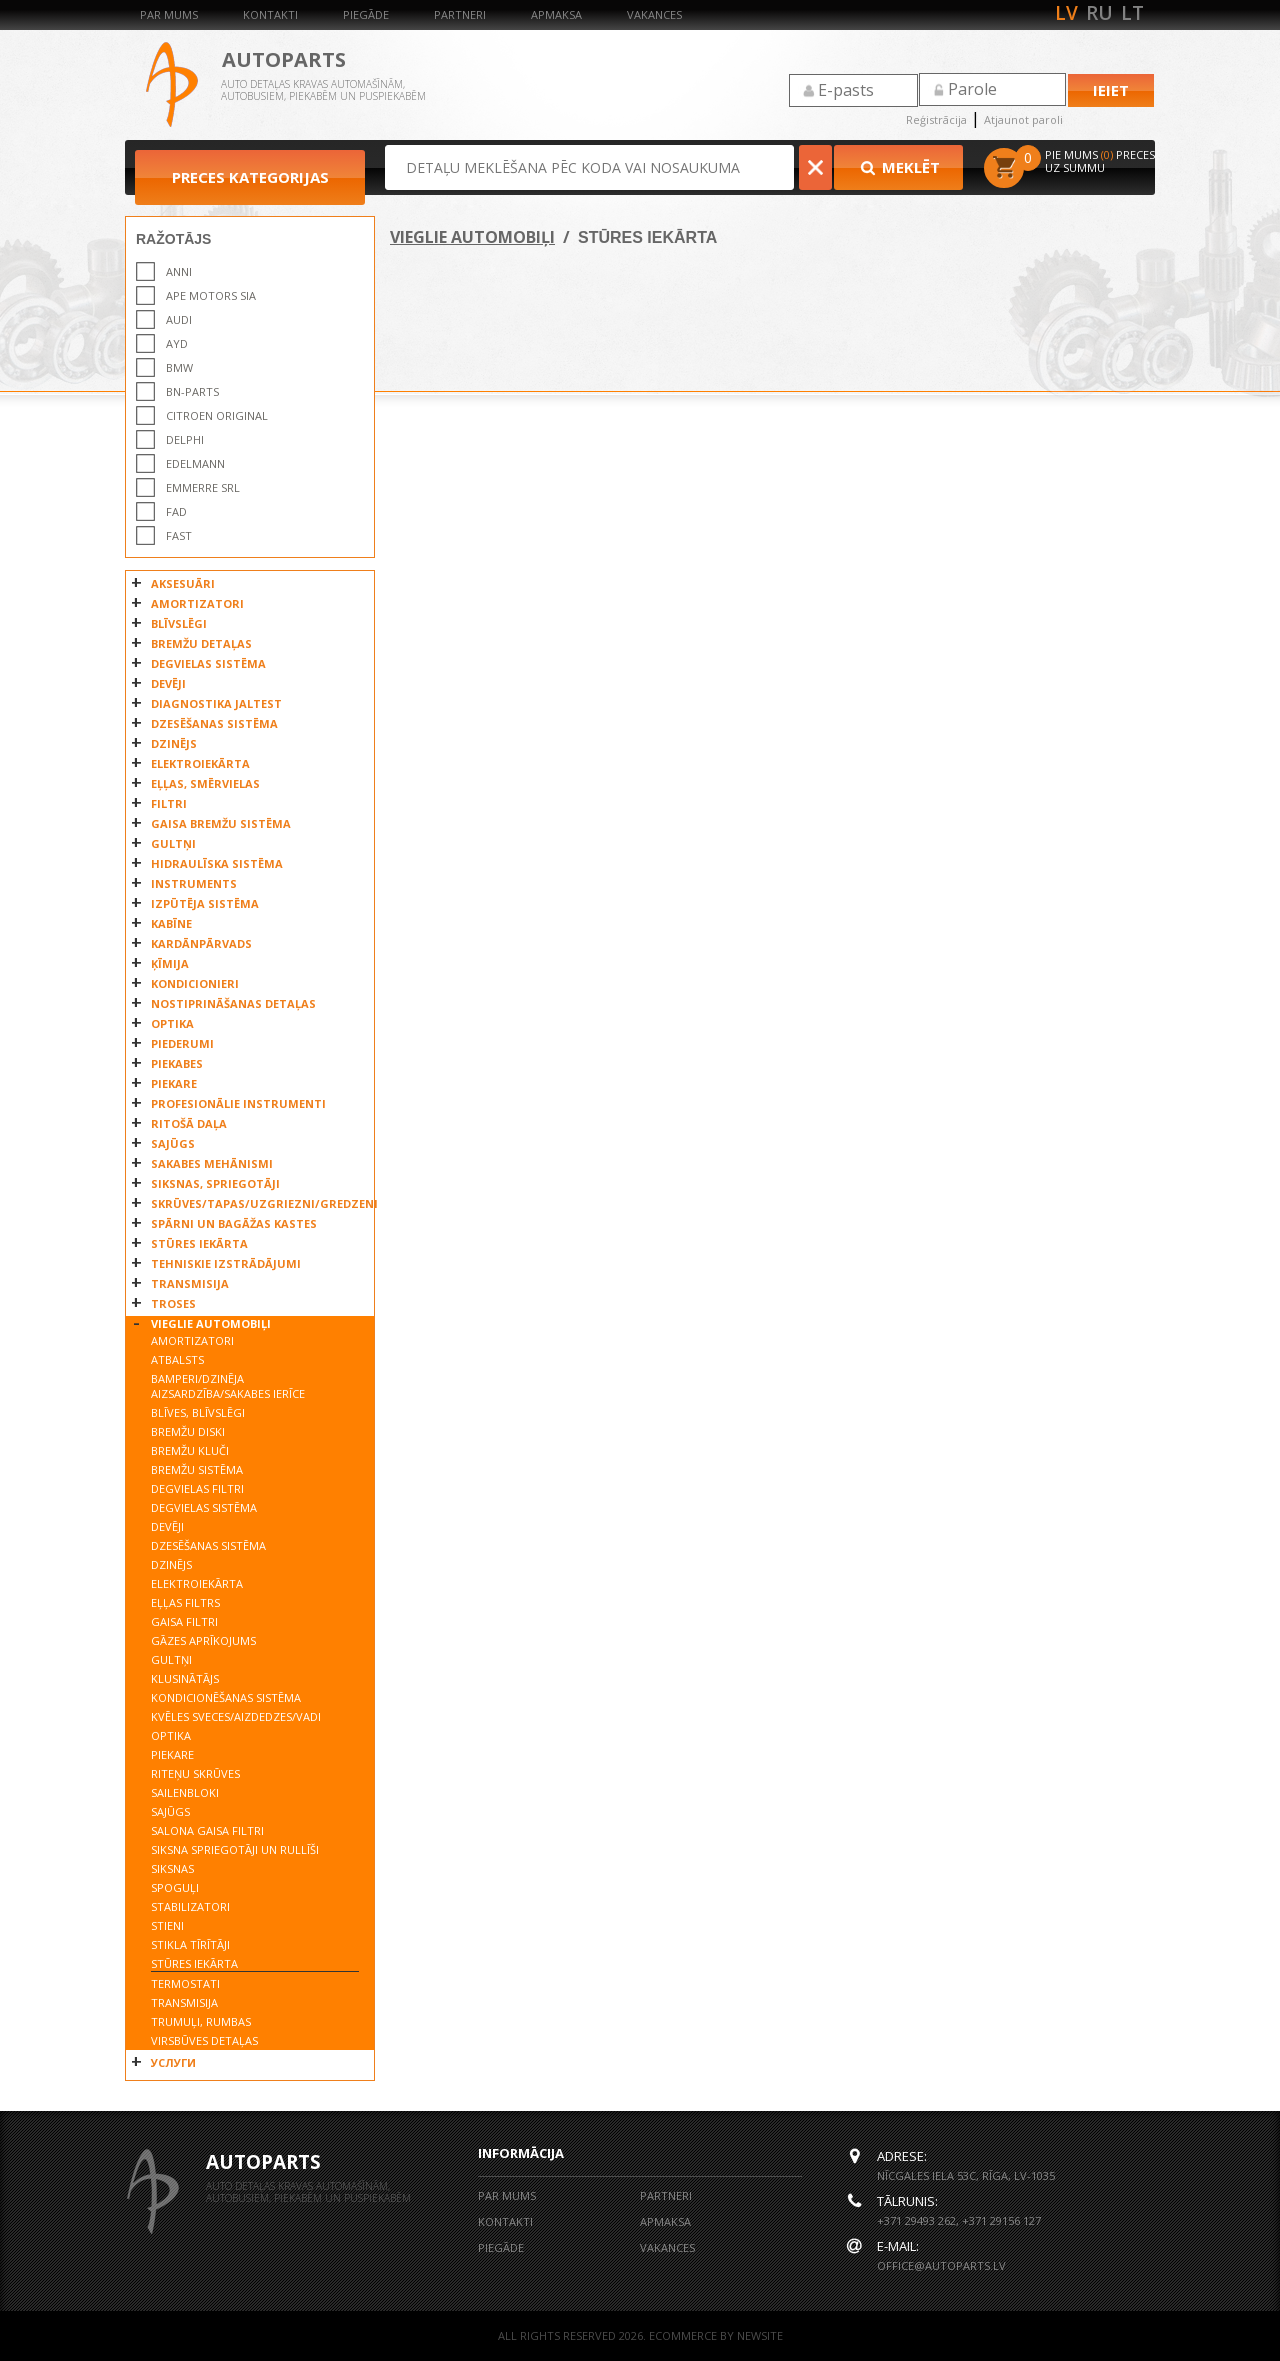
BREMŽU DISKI (188, 1431)
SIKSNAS (172, 1868)
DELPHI (185, 439)
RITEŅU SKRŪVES (195, 1773)
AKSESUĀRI (183, 583)
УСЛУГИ (173, 2062)
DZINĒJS (174, 743)
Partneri (460, 14)
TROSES (173, 1303)
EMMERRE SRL (203, 487)
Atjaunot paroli (1023, 119)
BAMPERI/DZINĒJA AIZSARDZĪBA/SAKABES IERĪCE (228, 1386)
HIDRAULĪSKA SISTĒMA (217, 863)
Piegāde (366, 14)
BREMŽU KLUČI (190, 1450)
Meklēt (899, 167)
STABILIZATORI (190, 1906)
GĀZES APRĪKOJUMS (203, 1640)
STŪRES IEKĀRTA (199, 1243)
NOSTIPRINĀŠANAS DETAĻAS (233, 1003)
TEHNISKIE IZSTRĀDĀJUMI (226, 1263)
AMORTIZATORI (197, 603)
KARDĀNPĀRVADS (201, 943)
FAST (179, 535)
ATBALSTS (177, 1359)
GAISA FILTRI (184, 1621)
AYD (177, 343)
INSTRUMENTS (194, 883)
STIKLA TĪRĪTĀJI (190, 1944)
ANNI (179, 271)
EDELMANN (195, 463)
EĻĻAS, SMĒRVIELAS (205, 783)
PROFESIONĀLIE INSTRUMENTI (238, 1103)
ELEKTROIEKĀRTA (200, 763)
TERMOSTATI (185, 1983)
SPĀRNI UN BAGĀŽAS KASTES (234, 1223)
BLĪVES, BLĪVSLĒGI (198, 1412)
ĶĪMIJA (170, 963)
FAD (176, 511)
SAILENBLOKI (185, 1792)
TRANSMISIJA (190, 1283)
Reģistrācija (936, 119)
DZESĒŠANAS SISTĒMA (214, 723)
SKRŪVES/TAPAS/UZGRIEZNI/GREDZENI (257, 1203)
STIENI (167, 1925)
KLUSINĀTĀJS (185, 1678)
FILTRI (169, 803)
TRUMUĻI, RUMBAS (201, 2021)
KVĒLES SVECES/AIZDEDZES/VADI (236, 1716)
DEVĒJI (168, 683)
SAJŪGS (173, 1143)
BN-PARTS (192, 391)
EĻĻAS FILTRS (185, 1602)
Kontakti (270, 14)
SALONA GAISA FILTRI (207, 1830)
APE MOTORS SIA (211, 295)
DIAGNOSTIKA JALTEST (216, 703)
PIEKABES (177, 1063)
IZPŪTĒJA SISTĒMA (205, 903)
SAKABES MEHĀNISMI (212, 1163)
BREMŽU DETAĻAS (201, 643)
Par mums (169, 14)
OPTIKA (172, 1023)
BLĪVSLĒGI (179, 623)
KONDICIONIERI (195, 983)
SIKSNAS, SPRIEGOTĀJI (215, 1183)
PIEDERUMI (182, 1043)
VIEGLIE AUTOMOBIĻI (211, 1323)
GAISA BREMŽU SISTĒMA (221, 823)
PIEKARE (174, 1083)
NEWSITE (760, 2335)
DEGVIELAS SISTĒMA (208, 663)
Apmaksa (556, 14)
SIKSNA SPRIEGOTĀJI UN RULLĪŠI (235, 1849)
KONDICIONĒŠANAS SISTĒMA (226, 1697)
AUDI (179, 319)
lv (1066, 13)
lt (1132, 13)
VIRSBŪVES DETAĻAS (204, 2040)
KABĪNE (171, 923)
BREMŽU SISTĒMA (197, 1469)
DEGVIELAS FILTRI (197, 1488)
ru (1099, 13)
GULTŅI (173, 843)
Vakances (654, 14)
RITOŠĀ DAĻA (189, 1123)
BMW (179, 367)
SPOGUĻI (175, 1887)
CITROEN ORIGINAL (217, 415)
